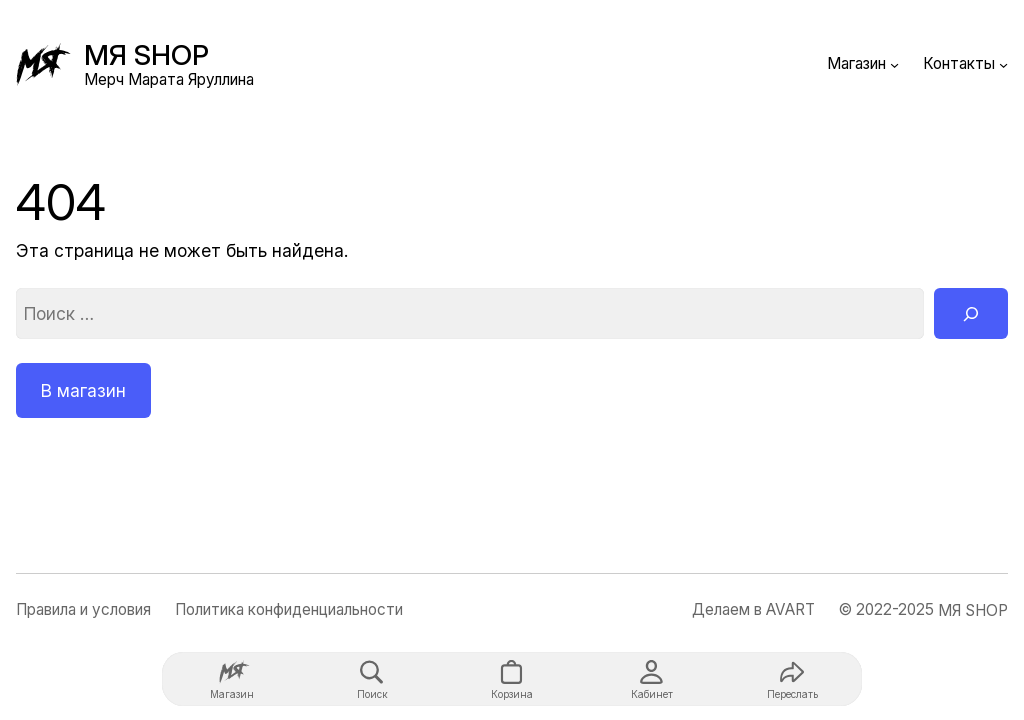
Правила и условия (83, 609)
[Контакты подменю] (1003, 64)
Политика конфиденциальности (289, 609)
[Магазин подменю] (894, 64)
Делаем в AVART (753, 609)
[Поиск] (971, 313)
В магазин (83, 390)
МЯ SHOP (146, 55)
